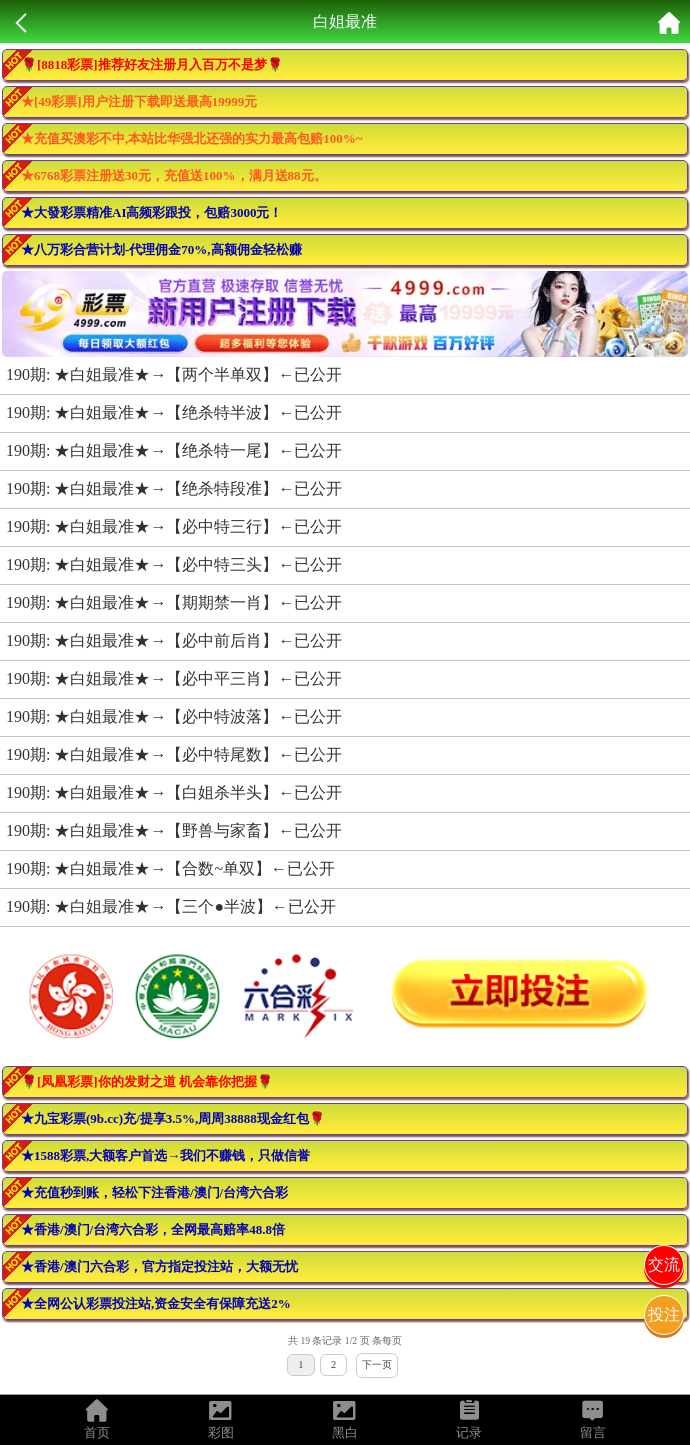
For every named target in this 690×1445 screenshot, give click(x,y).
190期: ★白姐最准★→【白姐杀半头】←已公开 (174, 792)
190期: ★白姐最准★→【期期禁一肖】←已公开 (174, 602)
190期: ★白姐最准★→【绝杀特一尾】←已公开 (174, 450)
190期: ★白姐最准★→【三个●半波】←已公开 (171, 906)
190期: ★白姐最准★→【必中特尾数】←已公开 (174, 754)
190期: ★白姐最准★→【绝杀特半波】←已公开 (174, 412)
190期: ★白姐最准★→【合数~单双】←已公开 (170, 868)
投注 (664, 1314)
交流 (664, 1264)
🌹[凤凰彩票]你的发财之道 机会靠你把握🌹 (147, 1081)
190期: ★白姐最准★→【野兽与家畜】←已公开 (174, 830)
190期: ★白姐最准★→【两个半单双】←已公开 (174, 374)
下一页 (377, 1364)
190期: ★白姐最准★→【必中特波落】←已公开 (174, 716)
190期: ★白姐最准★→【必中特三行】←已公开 (174, 526)
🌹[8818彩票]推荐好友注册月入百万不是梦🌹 (152, 64)
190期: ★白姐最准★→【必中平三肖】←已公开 (174, 678)
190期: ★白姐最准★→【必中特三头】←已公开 (174, 564)
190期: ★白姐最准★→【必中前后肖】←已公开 (174, 640)
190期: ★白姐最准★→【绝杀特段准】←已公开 (174, 488)
